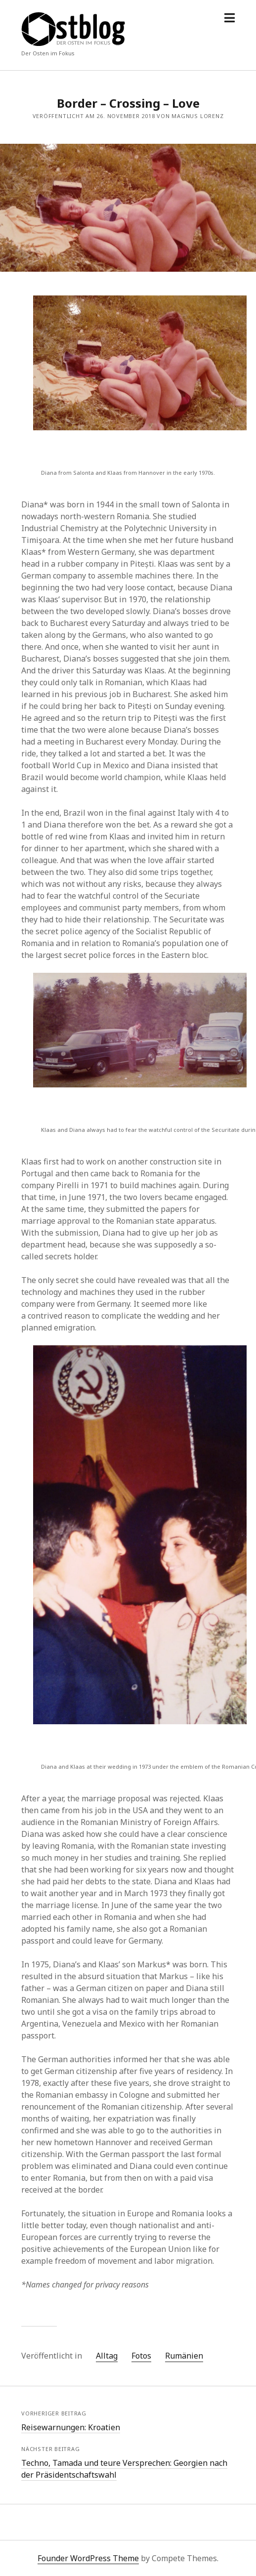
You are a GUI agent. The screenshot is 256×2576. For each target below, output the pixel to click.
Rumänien (184, 2355)
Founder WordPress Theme (88, 2558)
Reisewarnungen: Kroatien (70, 2427)
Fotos (141, 2355)
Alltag (107, 2355)
